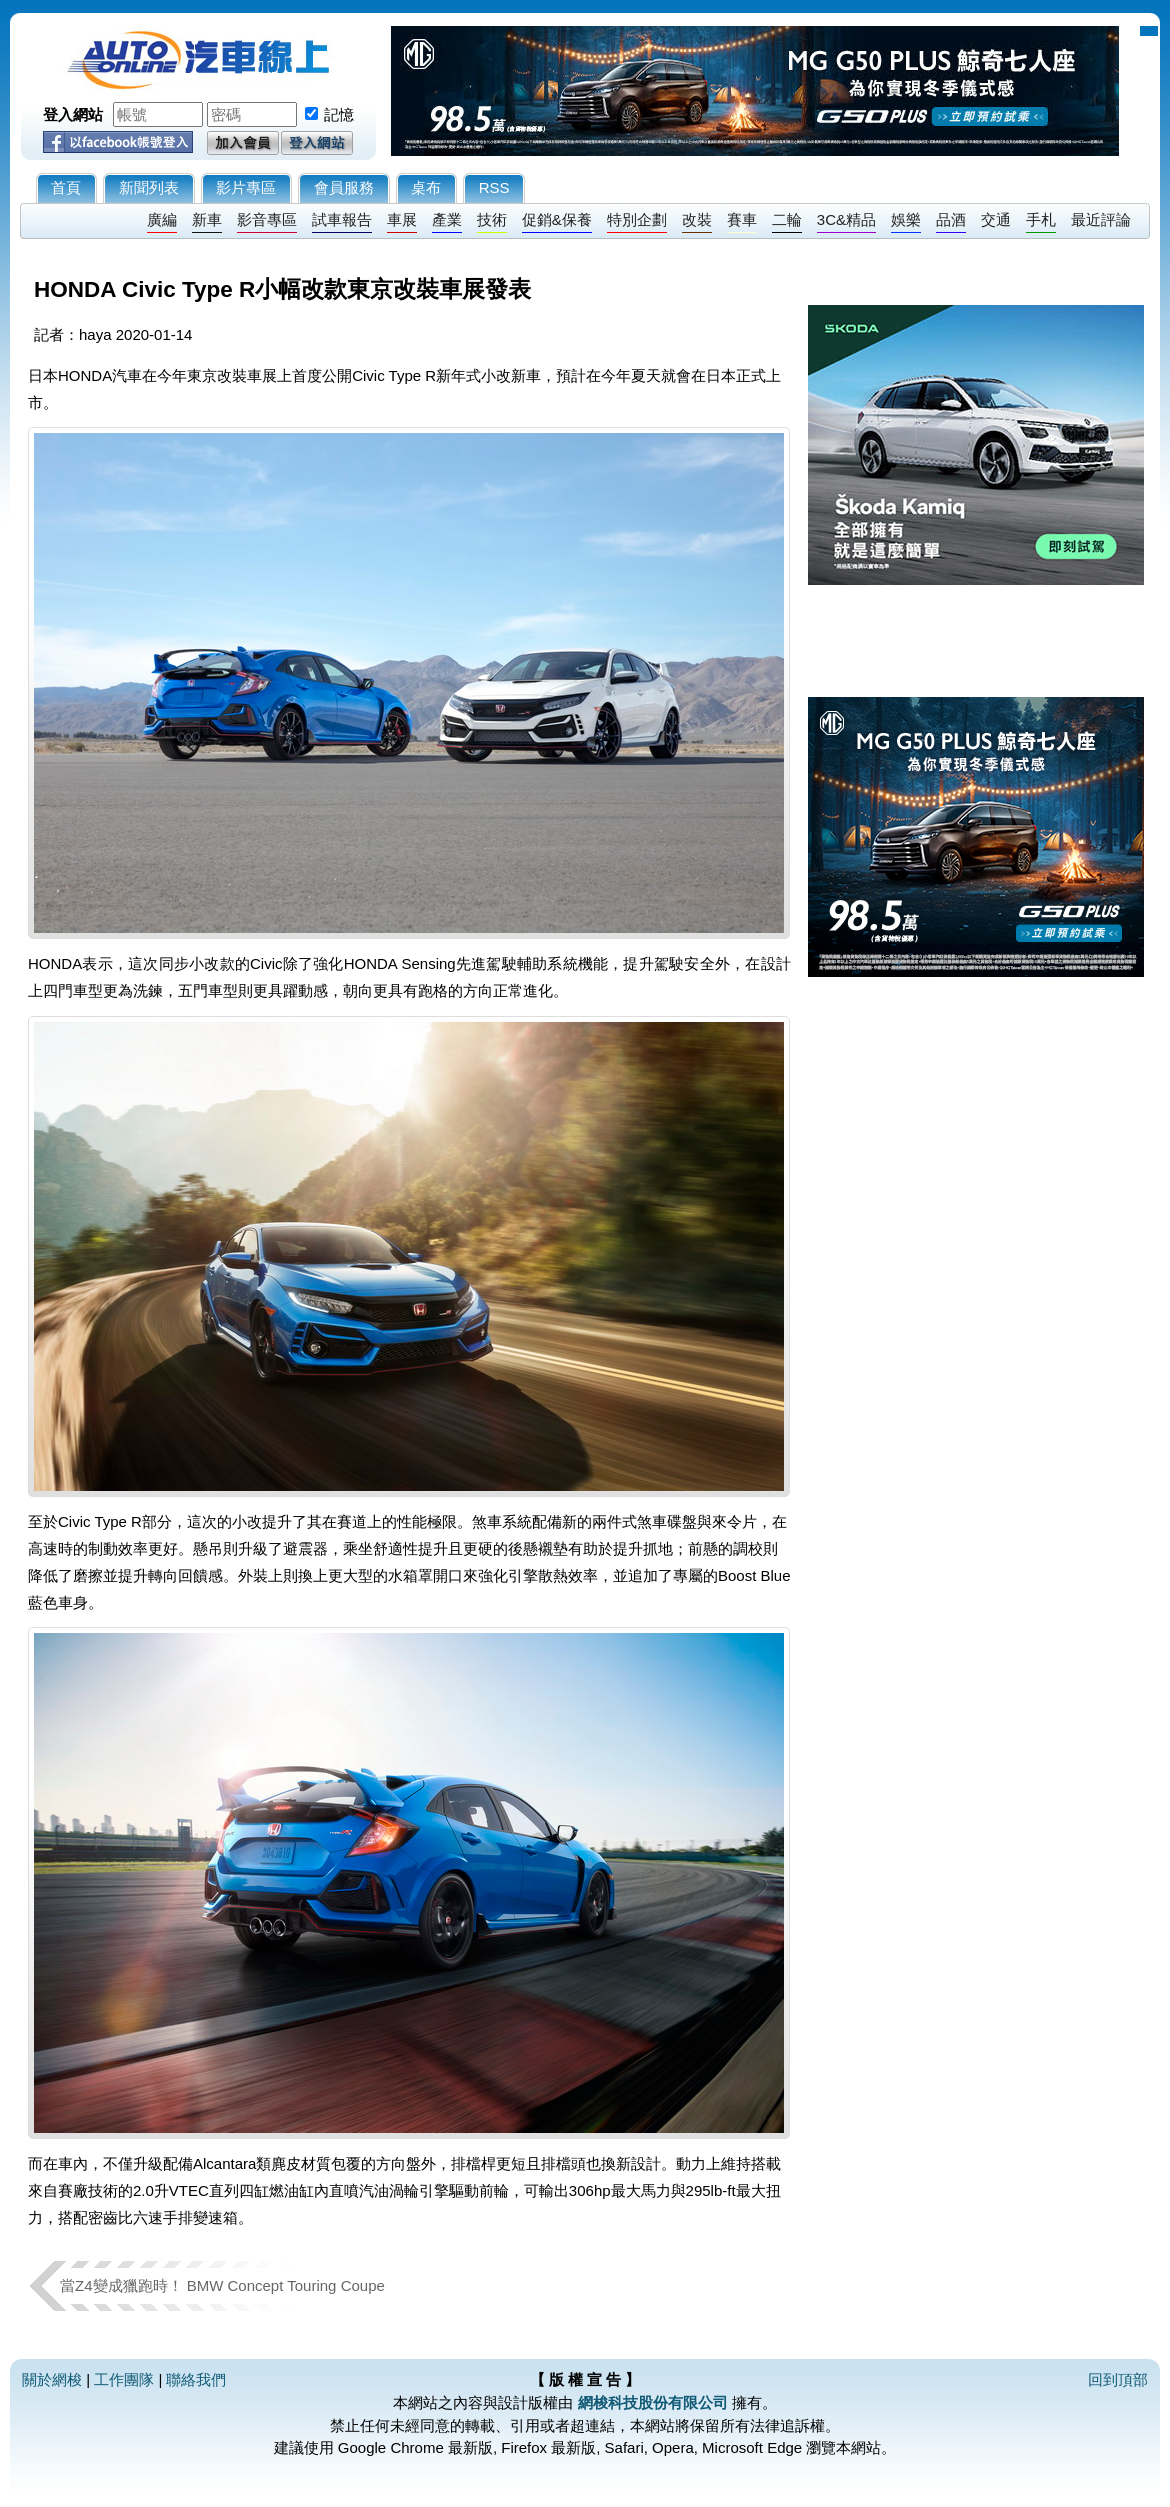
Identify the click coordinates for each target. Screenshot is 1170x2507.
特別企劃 (637, 219)
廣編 (162, 219)
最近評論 (1101, 219)
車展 (402, 219)
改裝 (697, 219)
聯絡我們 (196, 2379)
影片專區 (246, 187)
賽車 (742, 219)
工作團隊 (124, 2379)
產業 (447, 219)
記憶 (339, 114)
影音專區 (267, 219)
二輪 (787, 219)
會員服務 (344, 187)
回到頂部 (1118, 2379)
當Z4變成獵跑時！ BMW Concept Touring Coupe (222, 2285)
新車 (207, 219)
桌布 (426, 187)
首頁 (66, 187)
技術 (492, 219)
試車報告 (342, 219)
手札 (1041, 219)
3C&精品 (846, 219)
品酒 (951, 219)
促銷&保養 (557, 219)
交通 (996, 219)
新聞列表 (149, 187)
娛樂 (906, 219)
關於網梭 (52, 2379)
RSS (494, 187)
